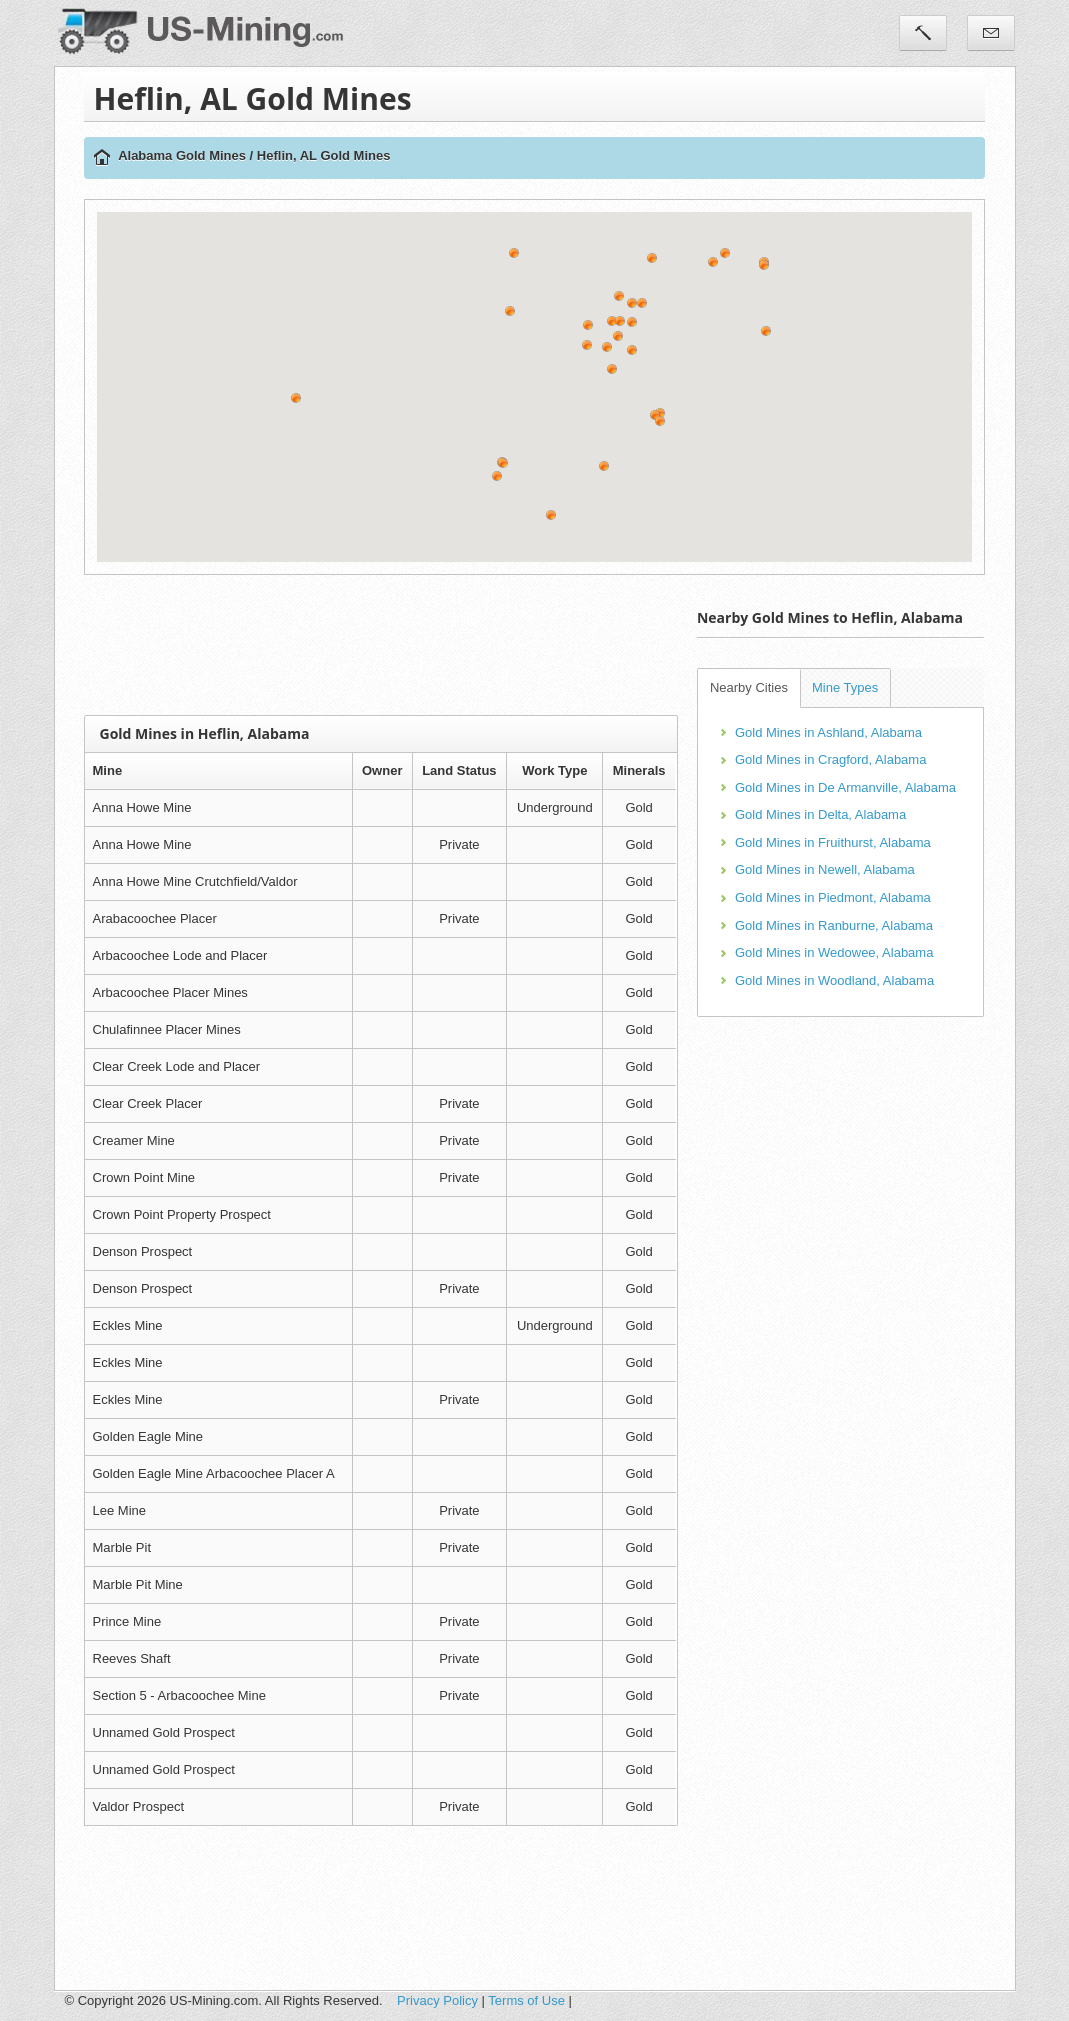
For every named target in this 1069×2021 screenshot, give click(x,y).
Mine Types (845, 687)
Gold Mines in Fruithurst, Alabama (833, 842)
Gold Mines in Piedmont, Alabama (833, 897)
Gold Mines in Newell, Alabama (825, 869)
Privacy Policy (437, 2000)
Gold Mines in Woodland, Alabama (834, 980)
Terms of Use (526, 2000)
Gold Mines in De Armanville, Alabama (845, 787)
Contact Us (991, 33)
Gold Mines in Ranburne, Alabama (834, 925)
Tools (923, 33)
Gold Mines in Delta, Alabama (820, 814)
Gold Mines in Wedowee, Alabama (834, 952)
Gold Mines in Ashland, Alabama (828, 732)
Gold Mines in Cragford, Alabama (830, 759)
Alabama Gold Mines (182, 155)
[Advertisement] (448, 645)
